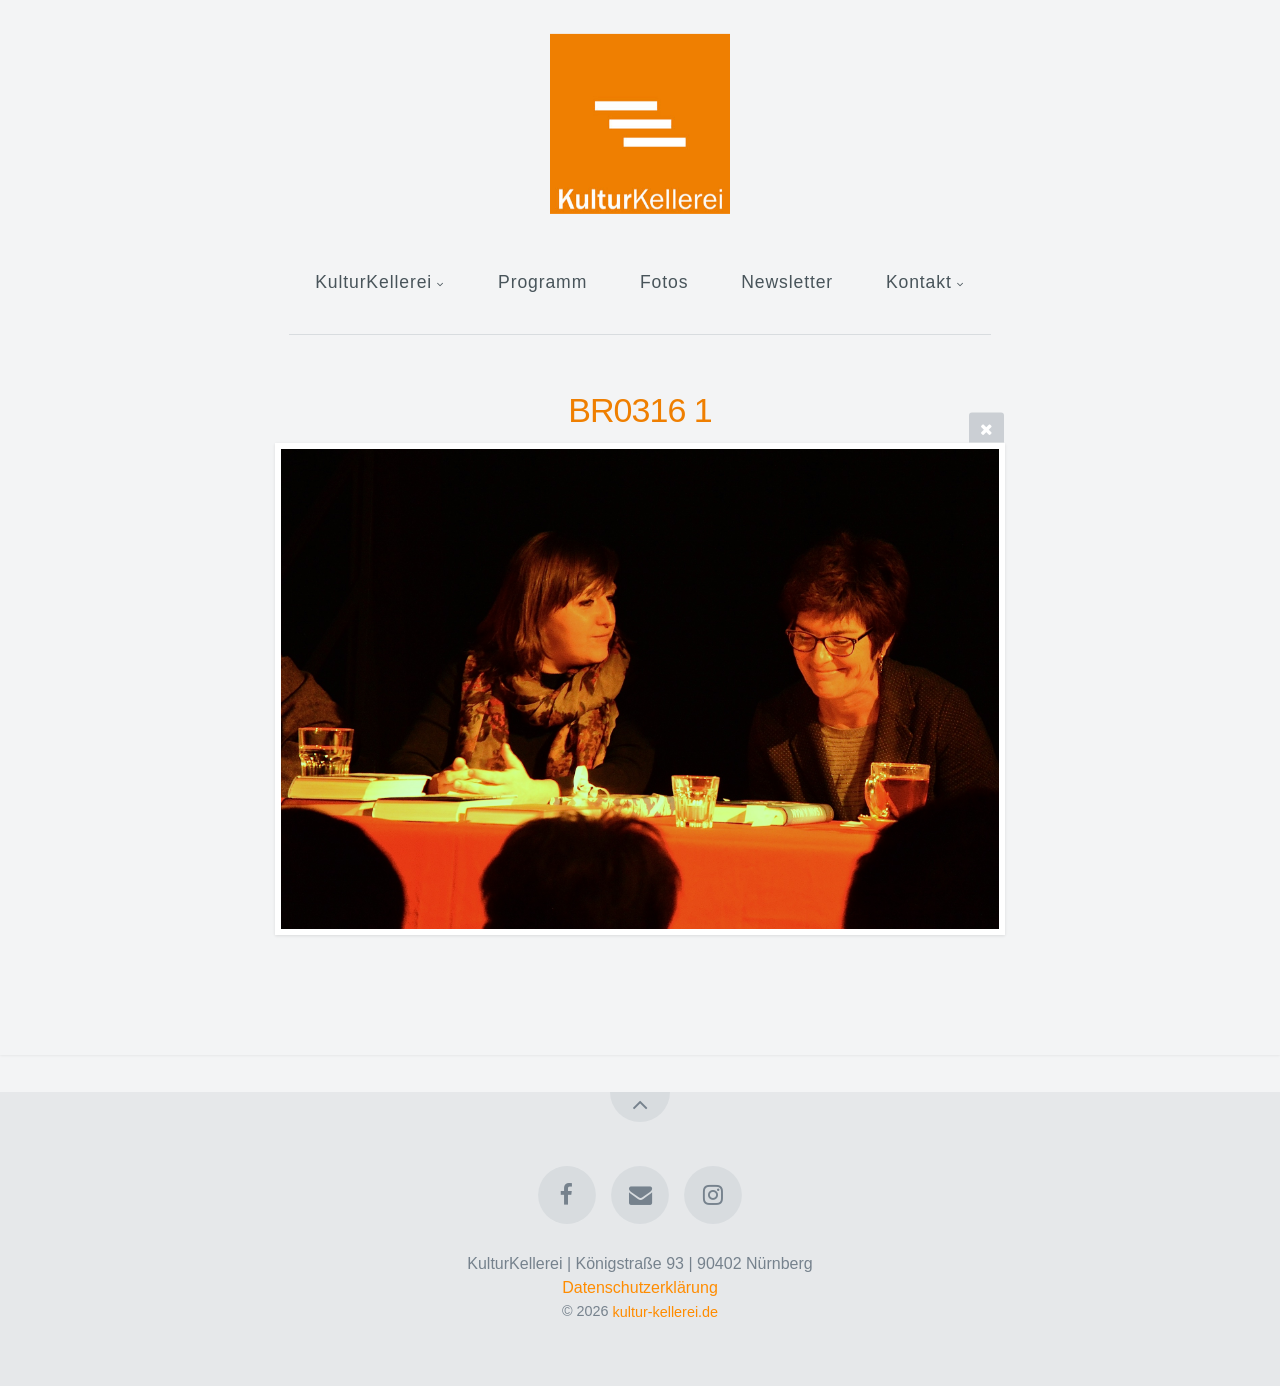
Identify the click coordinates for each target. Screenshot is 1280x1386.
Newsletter (787, 282)
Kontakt (919, 282)
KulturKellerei (373, 282)
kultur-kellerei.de (666, 1311)
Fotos (664, 282)
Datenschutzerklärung (640, 1287)
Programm (542, 282)
